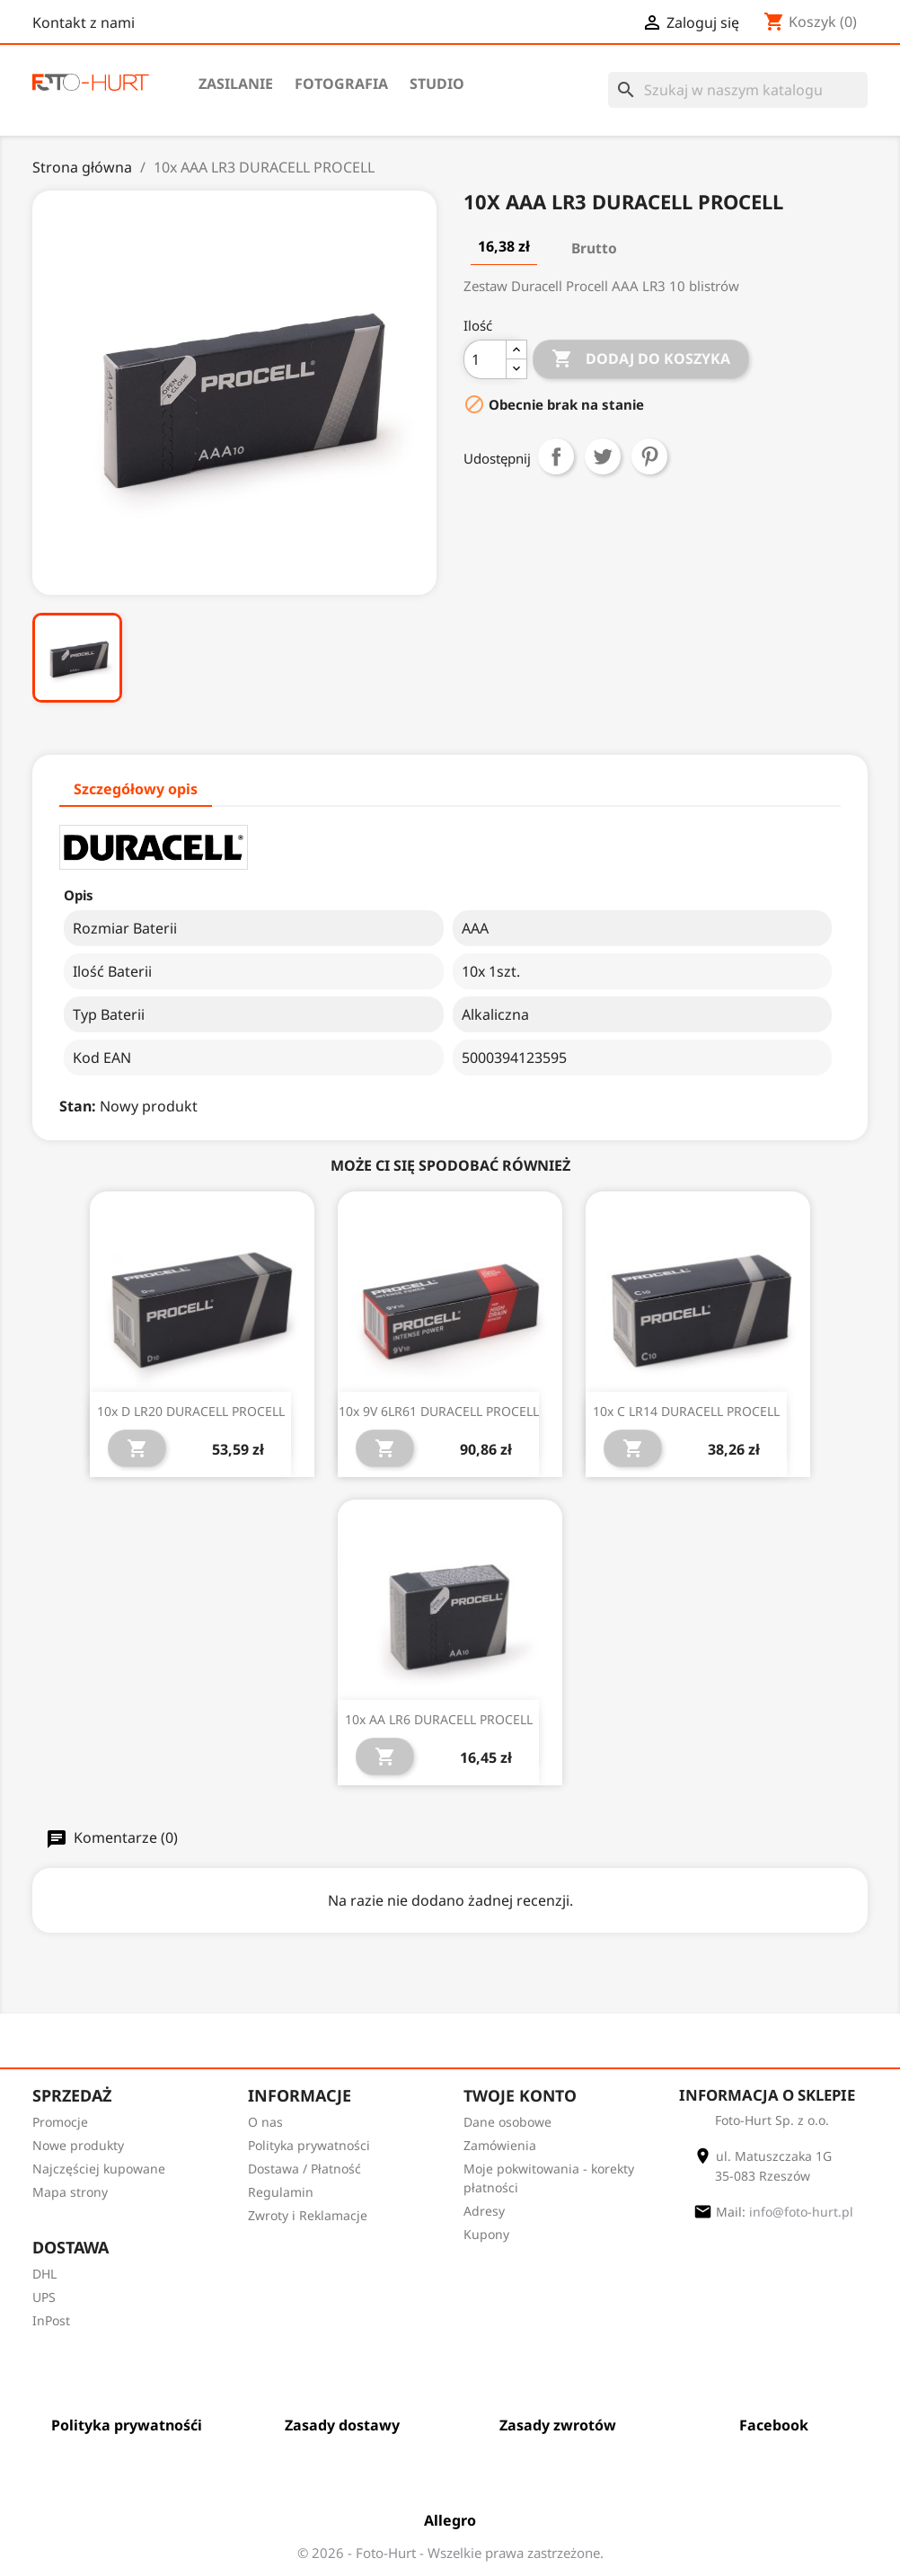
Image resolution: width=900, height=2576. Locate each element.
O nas (265, 2121)
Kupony (486, 2234)
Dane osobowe (507, 2121)
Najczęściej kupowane (98, 2168)
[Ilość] (485, 359)
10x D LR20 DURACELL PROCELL (191, 1411)
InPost (51, 2320)
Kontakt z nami (83, 22)
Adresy (484, 2210)
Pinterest (649, 456)
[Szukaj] (738, 90)
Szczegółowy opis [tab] (136, 789)
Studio (437, 83)
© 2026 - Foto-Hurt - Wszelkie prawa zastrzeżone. (450, 2553)
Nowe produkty (78, 2145)
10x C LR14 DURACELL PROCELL (686, 1411)
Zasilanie (236, 83)
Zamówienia (499, 2145)
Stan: (77, 1106)
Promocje (60, 2121)
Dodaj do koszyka (640, 363)
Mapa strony (70, 2191)
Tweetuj (603, 456)
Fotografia (341, 83)
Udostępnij (556, 456)
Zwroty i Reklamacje (307, 2215)
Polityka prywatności (309, 2145)
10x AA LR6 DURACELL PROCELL (439, 1719)
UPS (44, 2297)
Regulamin (280, 2191)
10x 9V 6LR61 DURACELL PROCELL (439, 1411)
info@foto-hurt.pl (801, 2212)
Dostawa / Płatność (304, 2168)
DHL (44, 2273)
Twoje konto (520, 2095)
